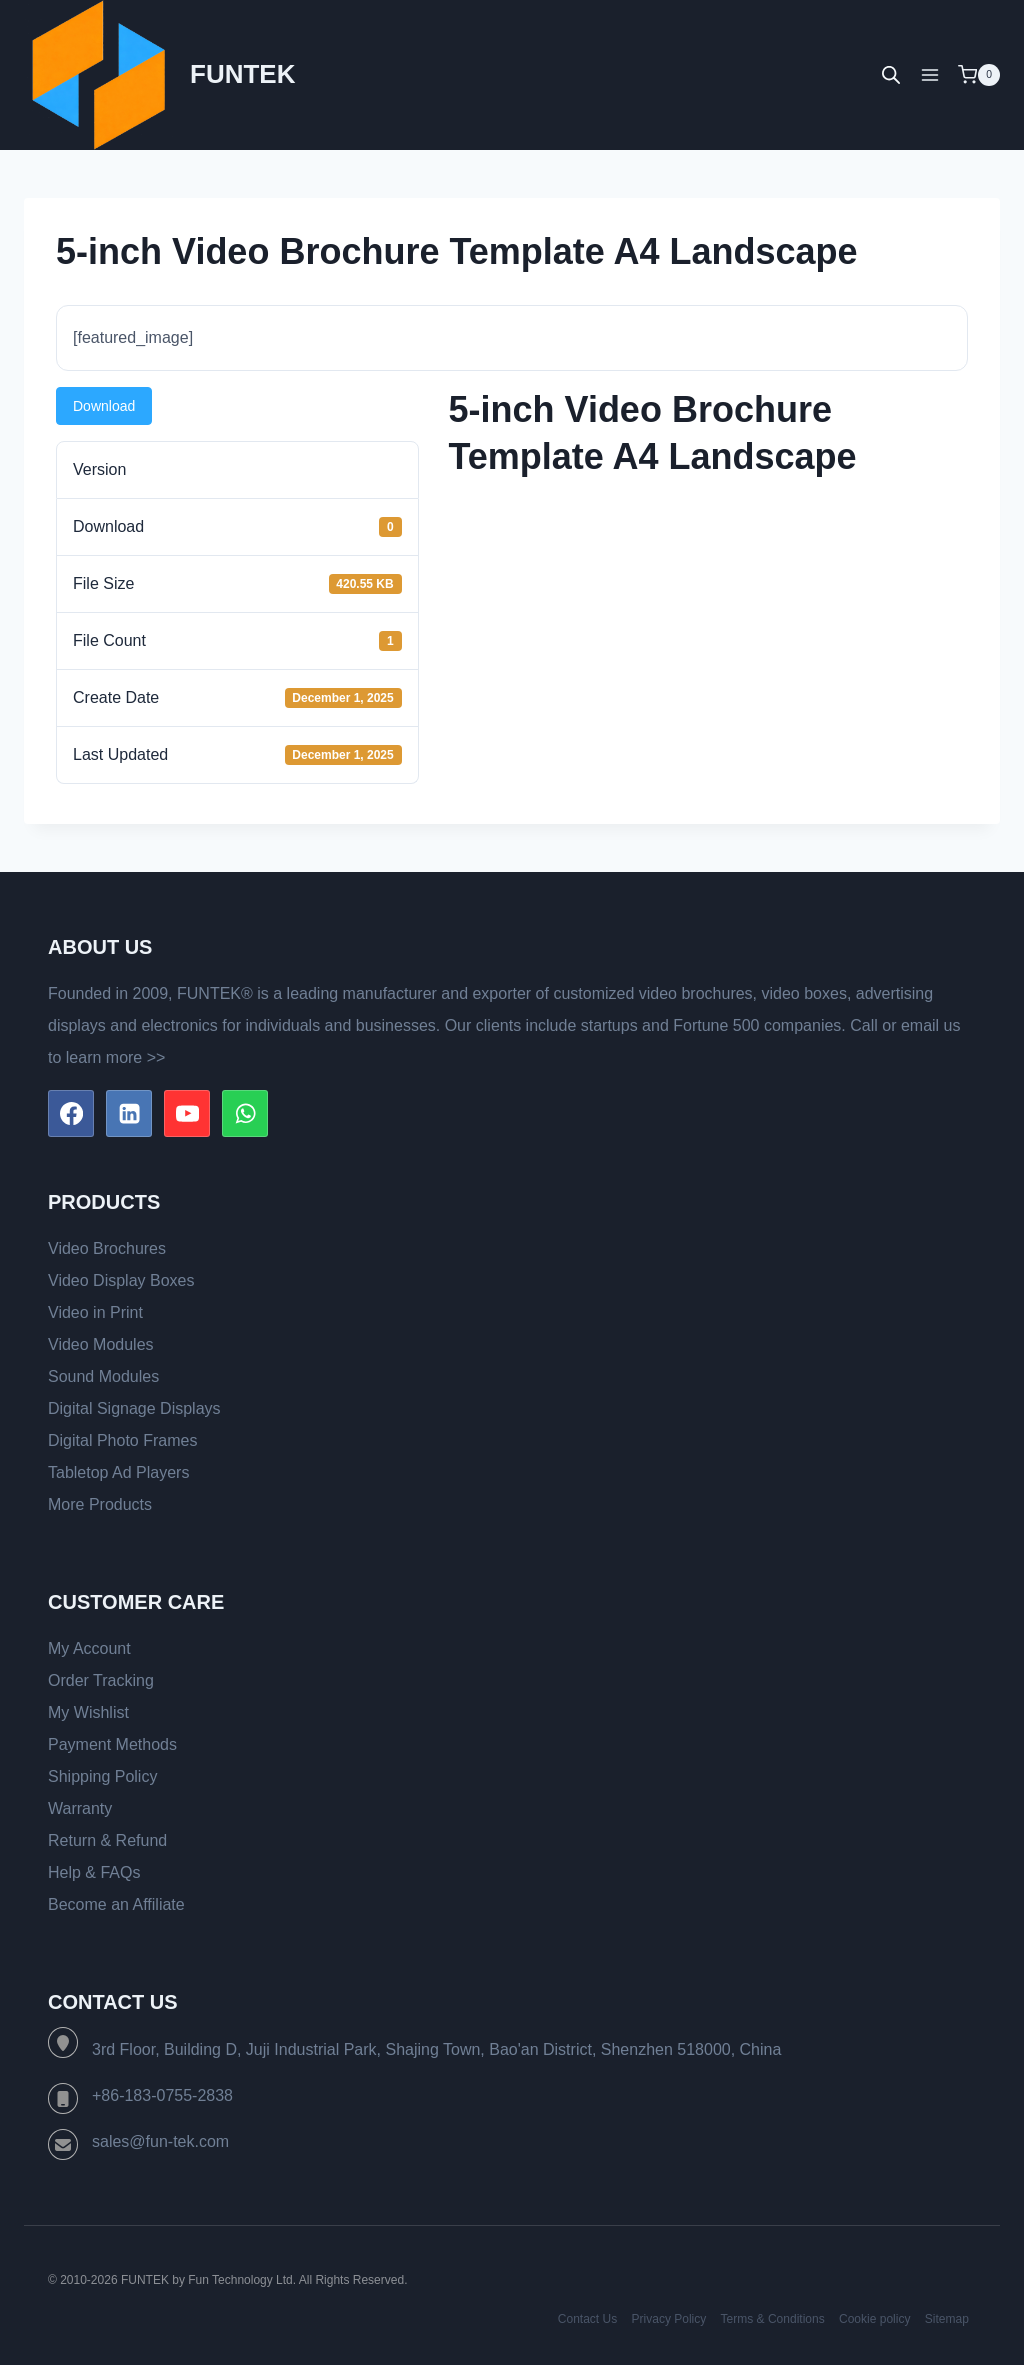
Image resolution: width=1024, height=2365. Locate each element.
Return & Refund (107, 1840)
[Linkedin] (129, 1113)
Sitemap (947, 2319)
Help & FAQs (94, 1872)
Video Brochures (107, 1248)
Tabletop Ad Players (118, 1472)
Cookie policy (874, 2319)
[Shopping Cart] (979, 75)
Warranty (80, 1808)
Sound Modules (103, 1376)
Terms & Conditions (773, 2319)
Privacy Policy (669, 2319)
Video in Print (95, 1312)
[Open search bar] (891, 75)
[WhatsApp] (245, 1113)
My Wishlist (88, 1712)
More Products (100, 1504)
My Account (89, 1648)
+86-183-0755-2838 (162, 2095)
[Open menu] (929, 74)
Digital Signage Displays (134, 1408)
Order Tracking (101, 1680)
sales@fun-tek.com (160, 2141)
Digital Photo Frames (122, 1440)
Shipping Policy (102, 1776)
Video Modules (101, 1344)
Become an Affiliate (116, 1904)
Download (104, 406)
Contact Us (587, 2319)
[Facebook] (71, 1113)
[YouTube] (187, 1113)
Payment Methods (112, 1744)
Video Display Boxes (121, 1280)
